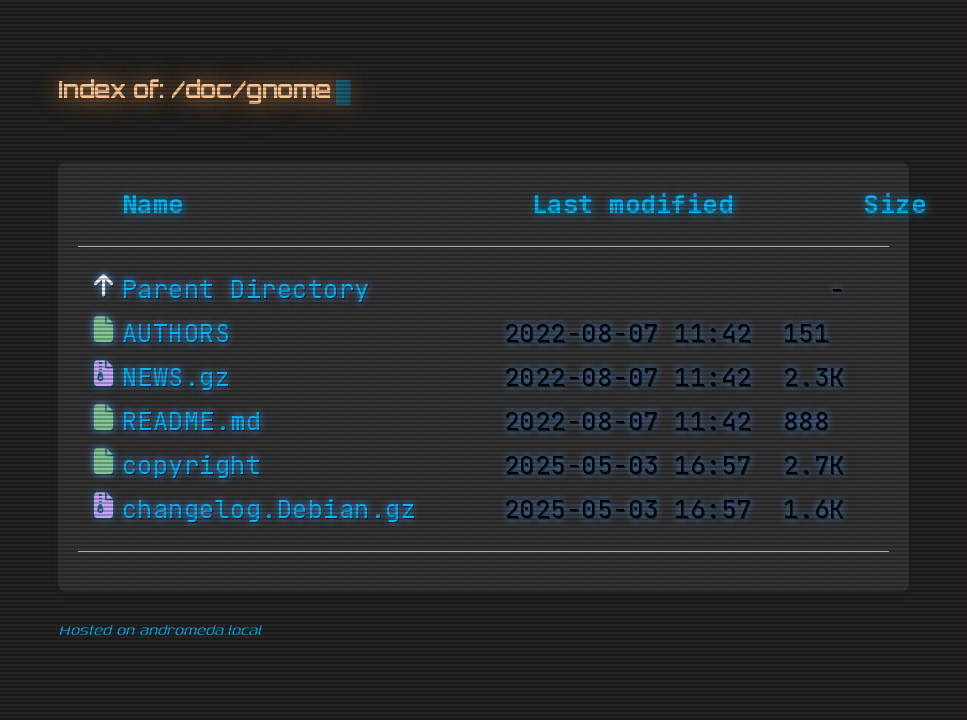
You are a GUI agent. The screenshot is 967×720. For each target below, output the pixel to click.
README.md (192, 422)
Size (895, 205)
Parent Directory (246, 290)
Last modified (633, 205)
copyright (192, 466)
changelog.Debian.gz (269, 510)
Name (153, 205)
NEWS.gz (176, 378)
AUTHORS (176, 334)
